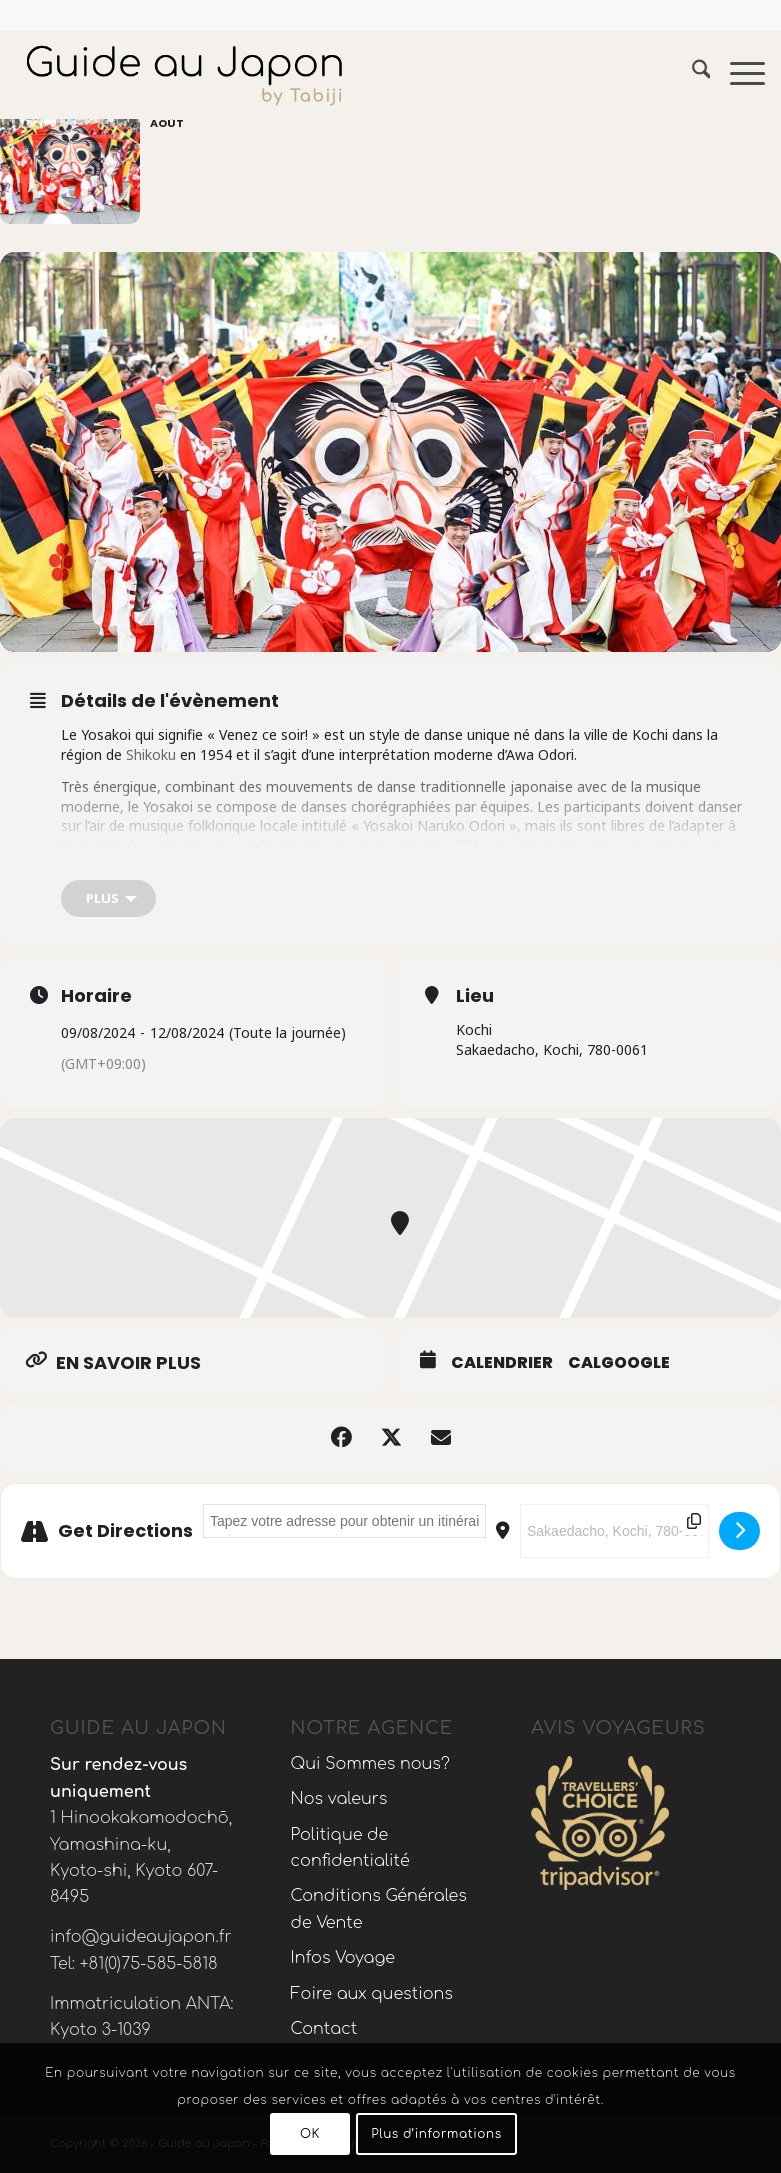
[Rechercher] (691, 74)
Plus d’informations (436, 2134)
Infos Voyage (343, 1958)
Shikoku (149, 754)
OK (310, 2134)
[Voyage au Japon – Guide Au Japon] (184, 74)
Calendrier (502, 1363)
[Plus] (108, 898)
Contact (324, 2029)
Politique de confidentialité (350, 1848)
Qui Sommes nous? (370, 1764)
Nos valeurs (339, 1799)
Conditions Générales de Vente (379, 1909)
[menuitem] (691, 74)
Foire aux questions (372, 1994)
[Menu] (737, 74)
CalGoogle (619, 1363)
